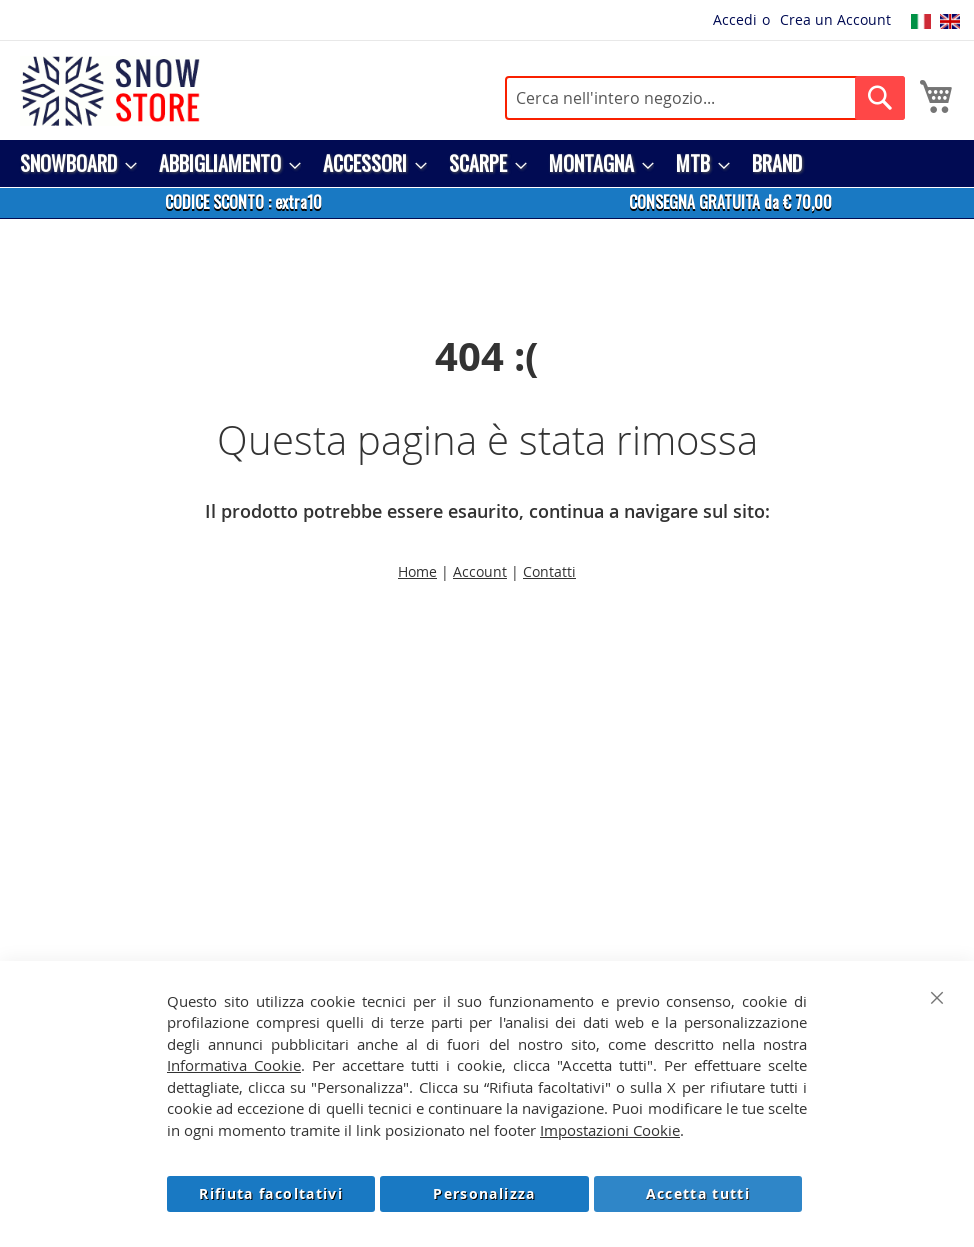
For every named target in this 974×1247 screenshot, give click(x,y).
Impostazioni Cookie (610, 1130)
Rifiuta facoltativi (271, 1193)
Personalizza (484, 1193)
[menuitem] (72, 163)
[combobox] (705, 98)
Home (417, 571)
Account (480, 571)
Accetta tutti (698, 1193)
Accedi (735, 19)
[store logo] (110, 91)
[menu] (487, 163)
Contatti (549, 571)
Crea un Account (835, 19)
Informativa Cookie (234, 1065)
